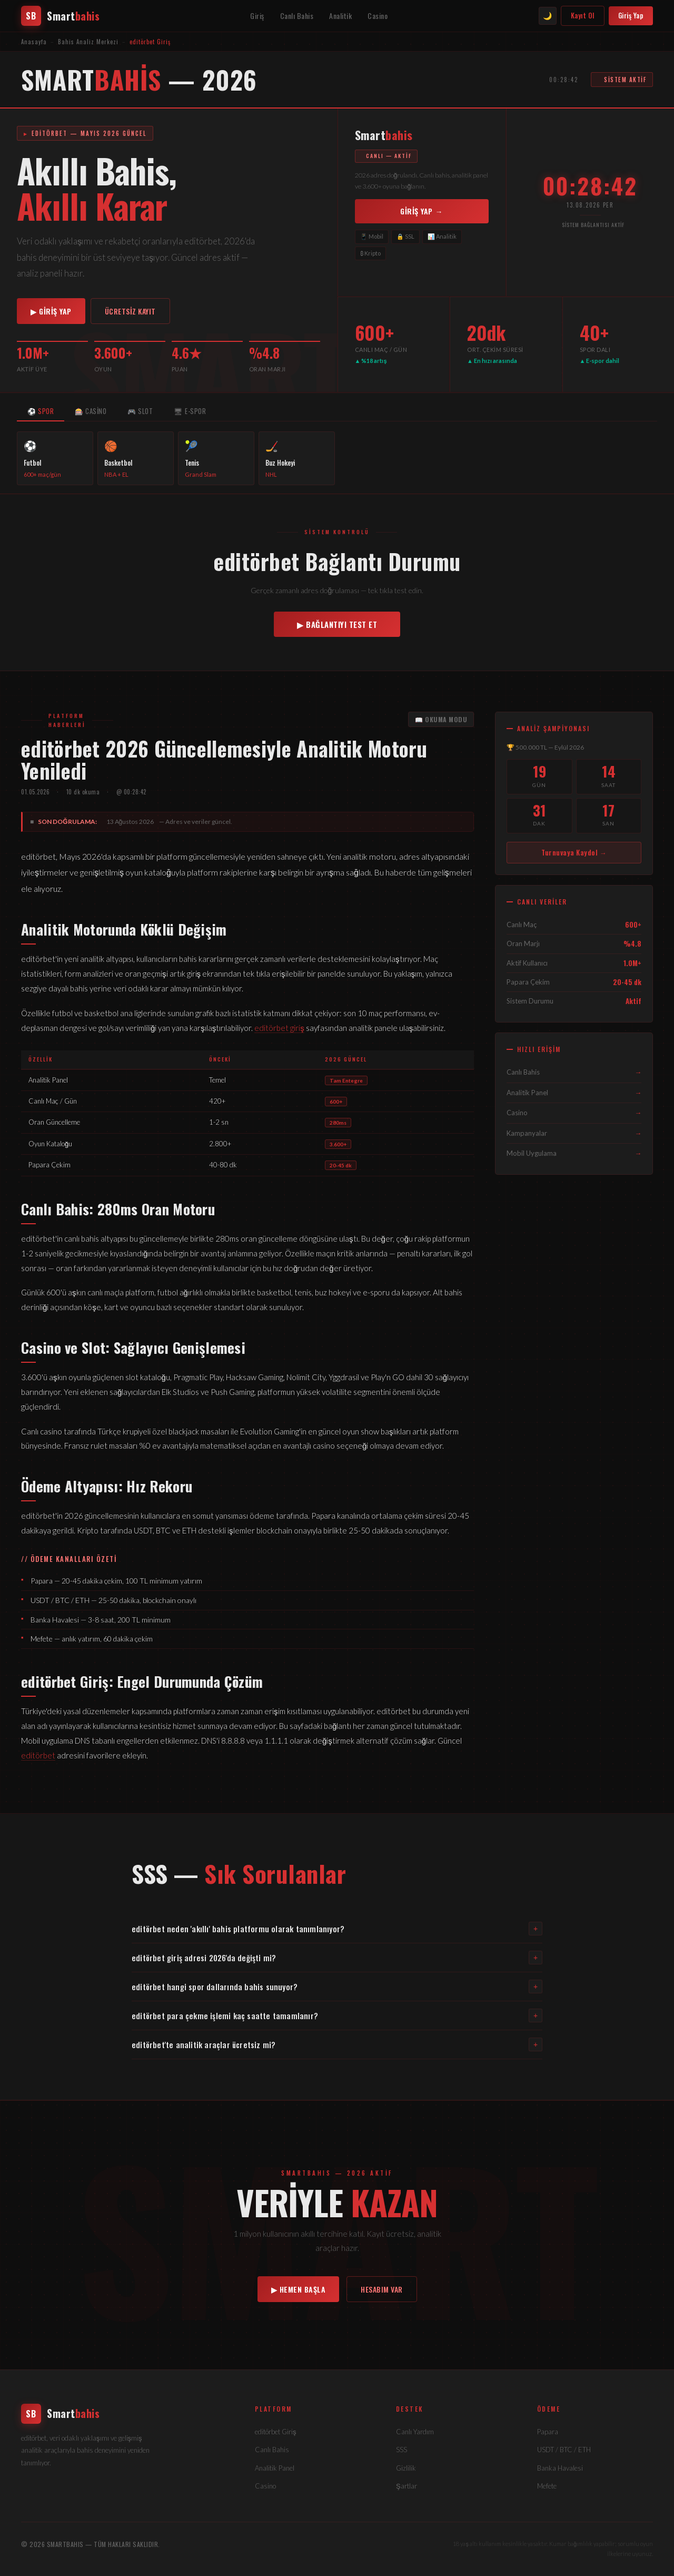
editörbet (38, 1755)
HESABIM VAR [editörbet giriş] (382, 2289)
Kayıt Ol (582, 15)
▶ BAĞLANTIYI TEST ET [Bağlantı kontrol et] (337, 624)
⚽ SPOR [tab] (40, 411)
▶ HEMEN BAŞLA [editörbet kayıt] (298, 2289)
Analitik (340, 15)
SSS (401, 2449)
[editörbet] (125, 2414)
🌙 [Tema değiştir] (547, 16)
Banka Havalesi (560, 2468)
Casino (378, 15)
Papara (547, 2431)
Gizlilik (406, 2468)
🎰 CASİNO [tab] (90, 411)
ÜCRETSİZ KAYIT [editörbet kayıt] (130, 311)
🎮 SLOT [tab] (140, 411)
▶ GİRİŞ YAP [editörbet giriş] (51, 311)
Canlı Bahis (297, 15)
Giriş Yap (631, 15)
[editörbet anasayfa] (60, 16)
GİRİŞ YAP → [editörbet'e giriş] (421, 211)
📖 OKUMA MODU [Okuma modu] (441, 719)
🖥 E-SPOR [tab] (190, 411)
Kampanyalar (574, 1133)
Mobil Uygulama (574, 1153)
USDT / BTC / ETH (564, 2449)
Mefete (547, 2486)
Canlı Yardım (415, 2431)
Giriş (257, 15)
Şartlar (406, 2486)
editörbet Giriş (275, 2431)
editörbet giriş (279, 1028)
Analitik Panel (574, 1092)
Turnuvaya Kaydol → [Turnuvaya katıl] (574, 852)
